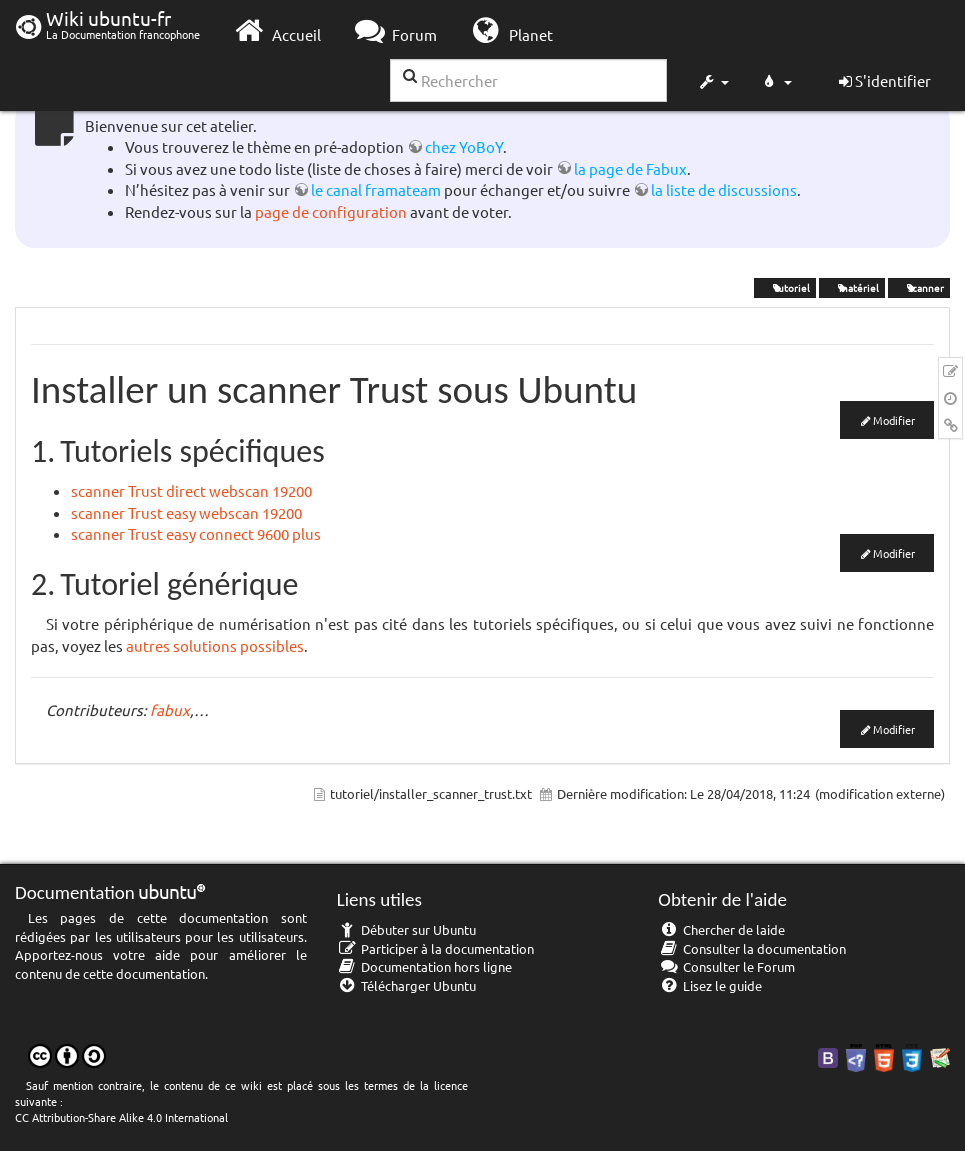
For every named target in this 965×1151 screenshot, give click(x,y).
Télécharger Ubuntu (407, 985)
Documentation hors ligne (425, 966)
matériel (852, 287)
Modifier (894, 420)
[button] (713, 84)
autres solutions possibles (215, 645)
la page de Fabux (630, 168)
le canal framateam (376, 189)
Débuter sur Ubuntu (407, 929)
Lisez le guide (710, 985)
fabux (170, 709)
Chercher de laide (721, 929)
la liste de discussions (724, 189)
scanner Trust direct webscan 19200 (191, 490)
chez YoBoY (464, 146)
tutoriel (785, 287)
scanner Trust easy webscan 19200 (186, 512)
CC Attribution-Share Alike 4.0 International (121, 1117)
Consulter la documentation (752, 948)
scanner (919, 287)
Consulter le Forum (726, 966)
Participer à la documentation (436, 948)
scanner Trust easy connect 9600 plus (196, 533)
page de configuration (331, 211)
